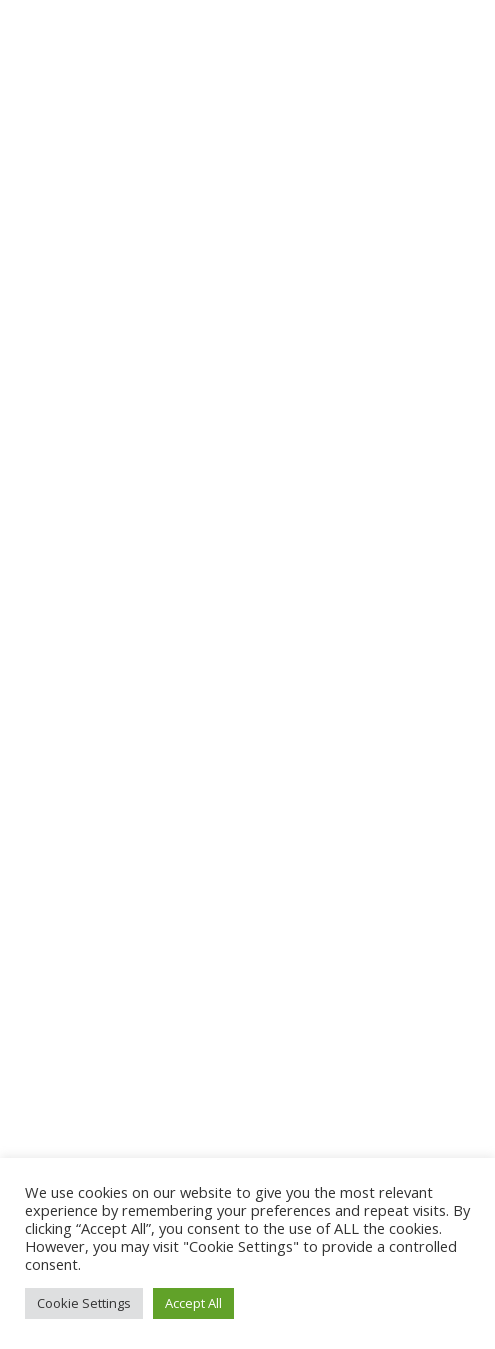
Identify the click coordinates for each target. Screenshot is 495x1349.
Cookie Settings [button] (84, 1303)
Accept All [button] (193, 1303)
